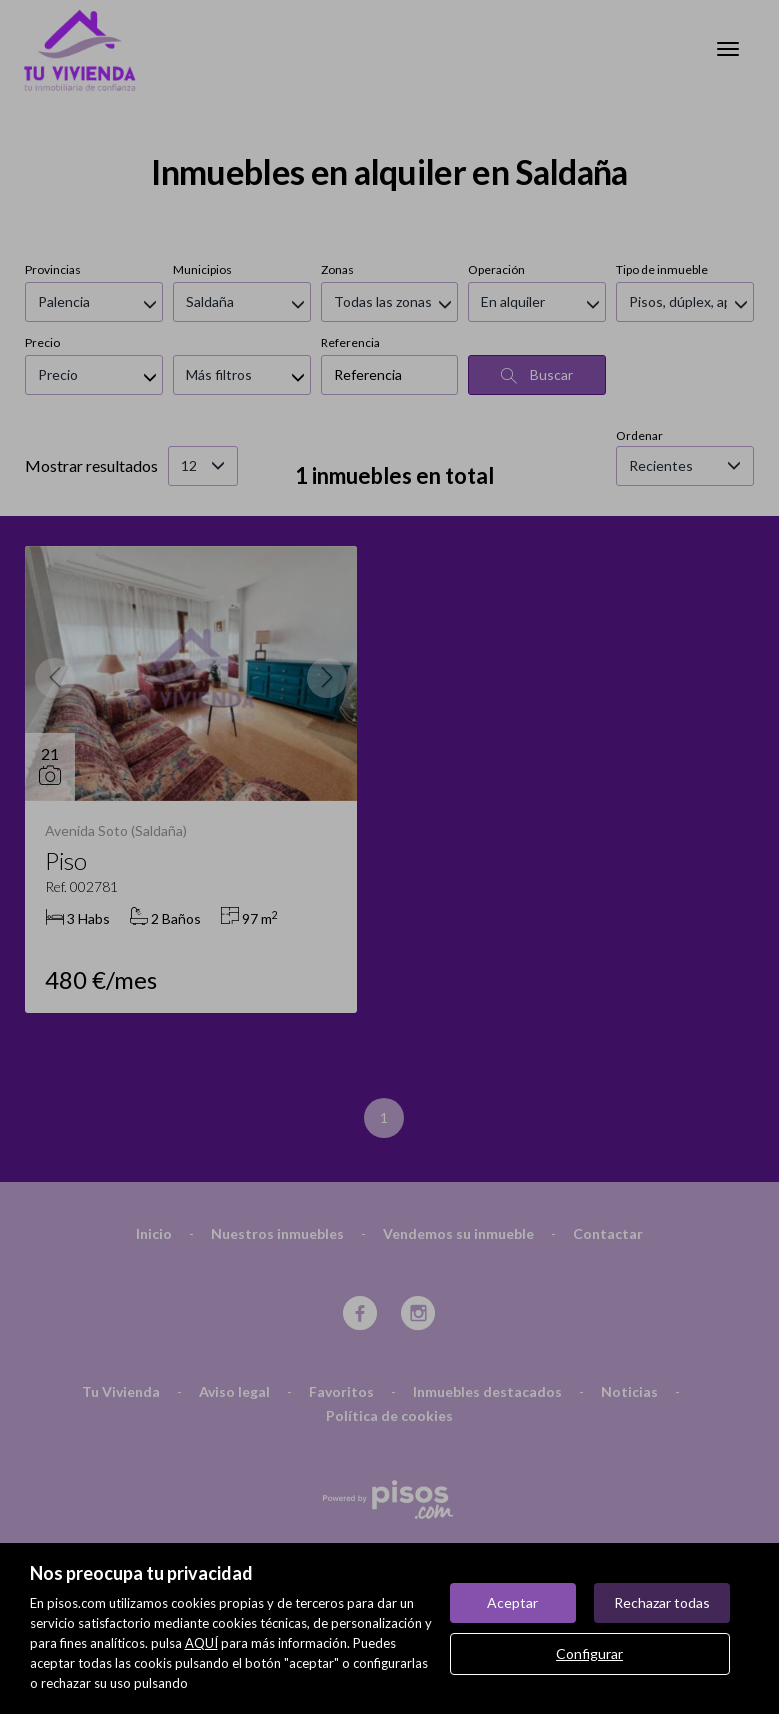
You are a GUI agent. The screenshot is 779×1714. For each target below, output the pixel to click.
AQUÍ (201, 1643)
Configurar (589, 1653)
